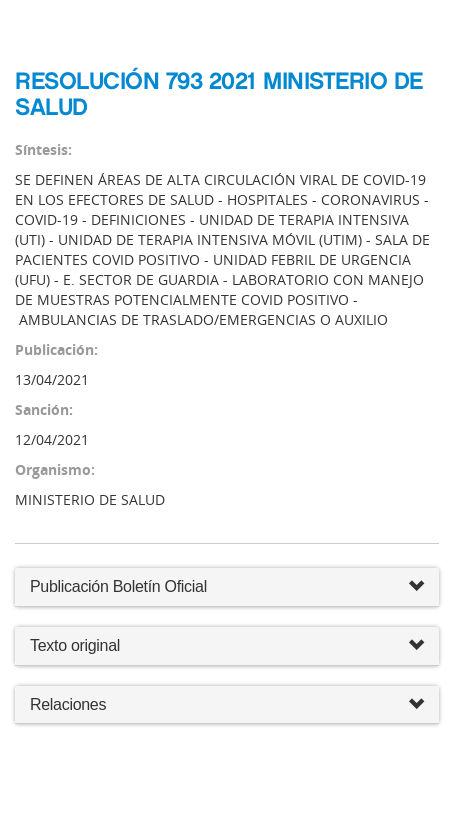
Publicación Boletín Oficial (118, 586)
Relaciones (227, 705)
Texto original (75, 645)
